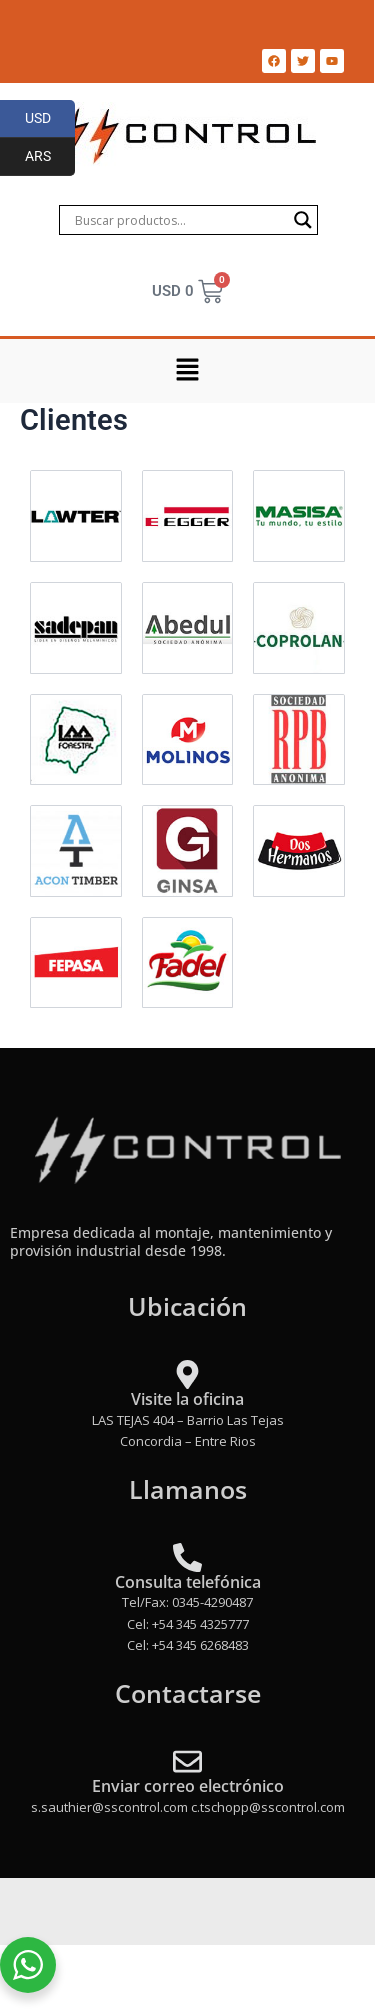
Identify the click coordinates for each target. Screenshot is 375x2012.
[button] (187, 371)
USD (50, 119)
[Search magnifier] (303, 220)
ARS (50, 157)
